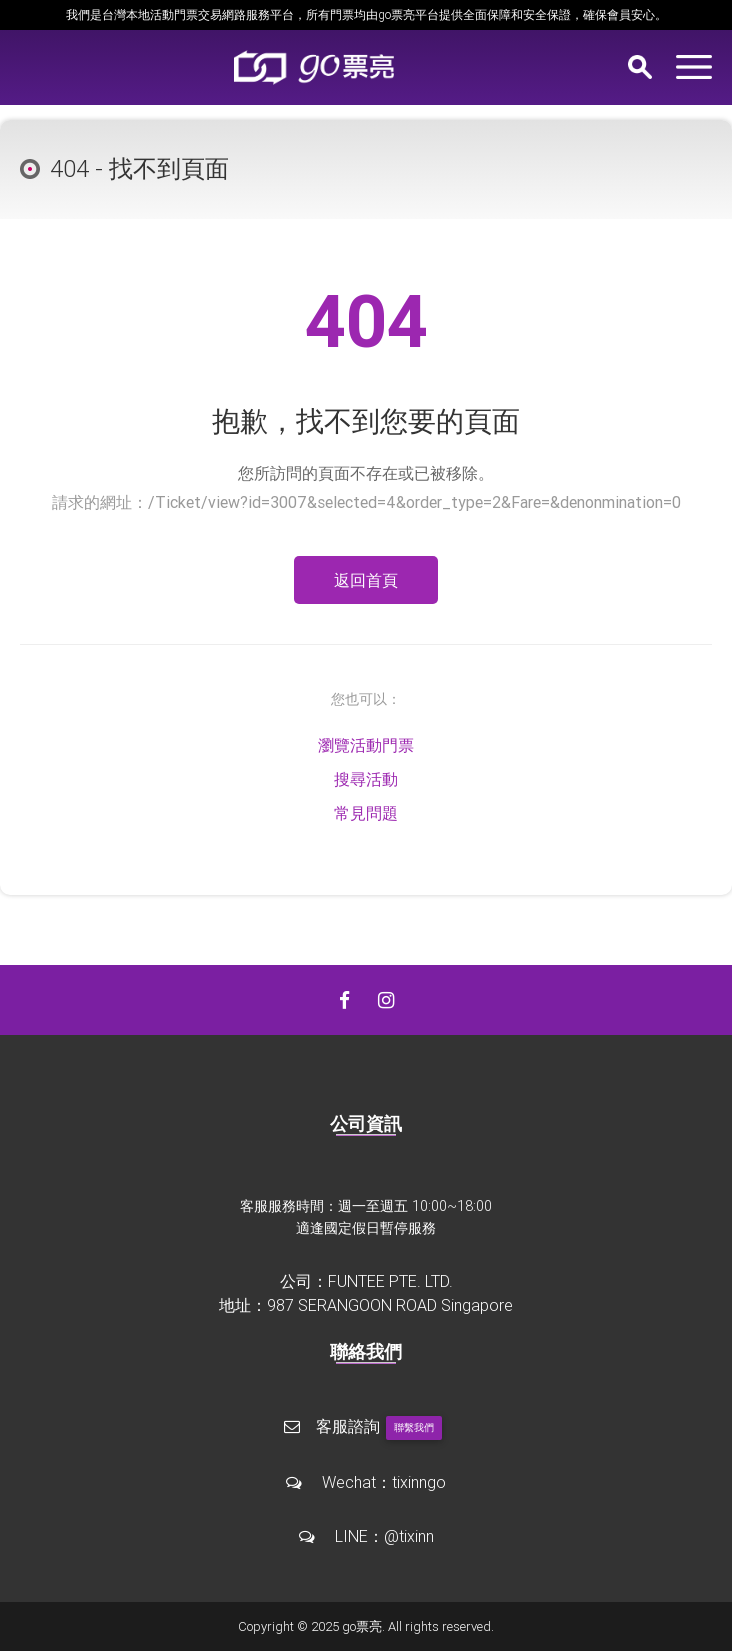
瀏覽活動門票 (366, 745)
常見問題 (366, 813)
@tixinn (409, 1536)
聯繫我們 (414, 1427)
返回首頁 (366, 580)
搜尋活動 (366, 779)
